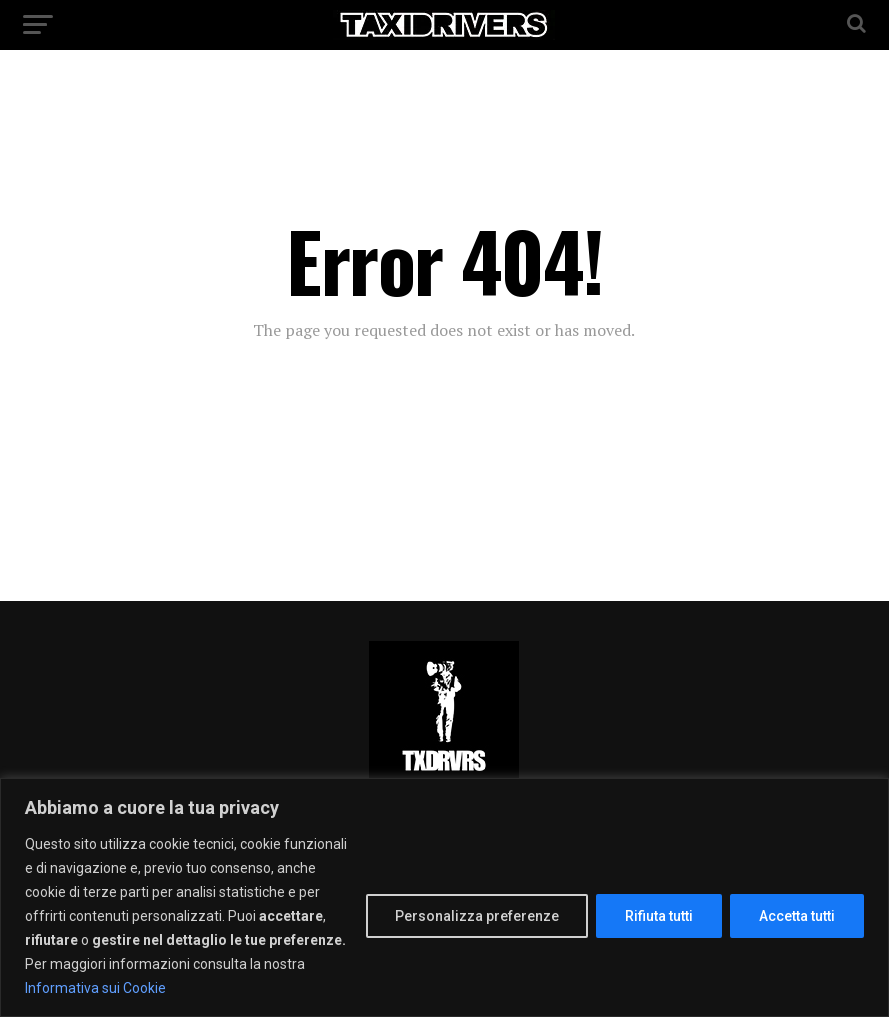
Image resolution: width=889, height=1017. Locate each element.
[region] (444, 897)
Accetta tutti (797, 916)
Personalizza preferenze (477, 916)
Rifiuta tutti (659, 916)
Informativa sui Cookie (95, 988)
